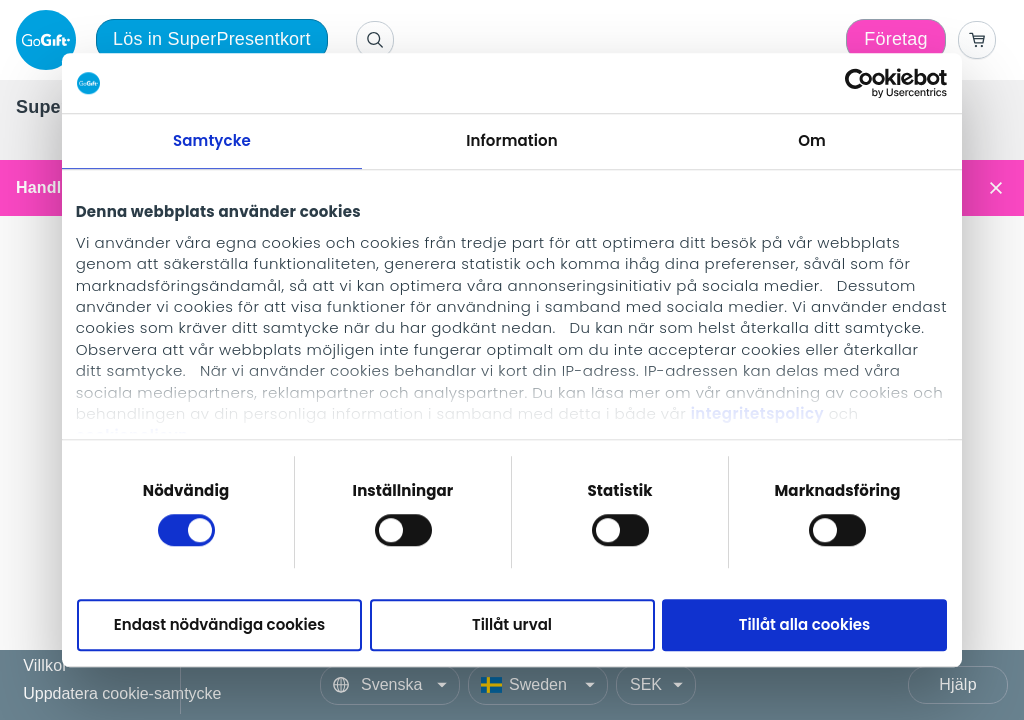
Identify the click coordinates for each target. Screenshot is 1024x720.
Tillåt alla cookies (805, 625)
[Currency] (656, 685)
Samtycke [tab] (212, 140)
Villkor (45, 666)
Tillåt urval (512, 625)
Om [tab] (812, 140)
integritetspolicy (757, 413)
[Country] (538, 685)
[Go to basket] (977, 40)
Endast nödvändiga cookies (219, 625)
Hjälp (957, 684)
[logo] (50, 40)
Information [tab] (511, 140)
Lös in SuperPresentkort (212, 39)
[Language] (390, 685)
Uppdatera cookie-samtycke (122, 693)
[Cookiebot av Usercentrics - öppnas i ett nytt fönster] (859, 83)
